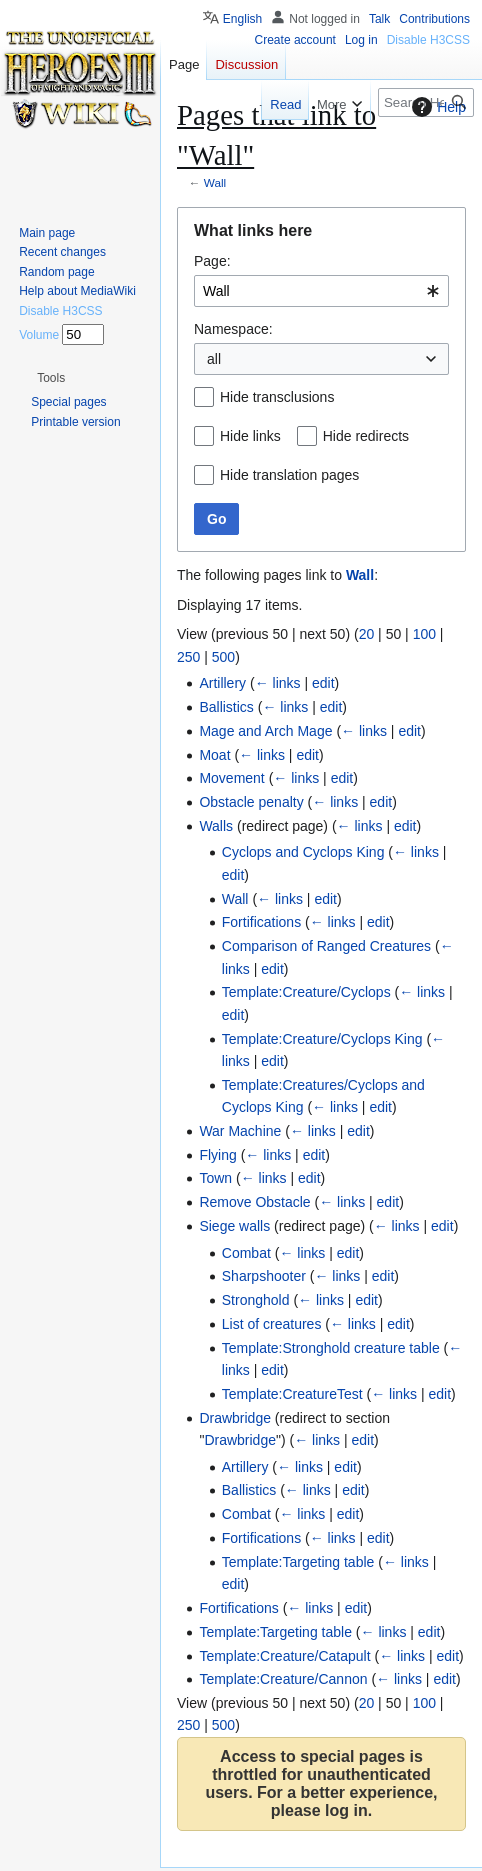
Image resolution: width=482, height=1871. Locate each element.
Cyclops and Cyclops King (303, 852)
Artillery (222, 683)
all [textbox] (214, 359)
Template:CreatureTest (292, 1394)
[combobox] (321, 291)
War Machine (240, 1131)
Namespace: (233, 329)
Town (215, 1178)
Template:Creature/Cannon (283, 1679)
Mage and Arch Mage (265, 731)
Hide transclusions (277, 397)
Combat (246, 1253)
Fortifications (261, 922)
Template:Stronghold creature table (331, 1348)
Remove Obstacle (254, 1202)
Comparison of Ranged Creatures (326, 946)
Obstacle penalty (251, 802)
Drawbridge (235, 1418)
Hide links (250, 436)
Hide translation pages (289, 475)
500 (223, 657)
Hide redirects (366, 436)
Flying (217, 1155)
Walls (216, 826)
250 (188, 657)
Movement (231, 778)
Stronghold (256, 1300)
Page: (212, 261)
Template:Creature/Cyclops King (322, 1039)
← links (278, 683)
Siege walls (234, 1226)
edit (323, 683)
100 (424, 634)
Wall (215, 182)
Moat (214, 755)
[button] (51, 378)
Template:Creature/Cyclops (306, 992)
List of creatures (272, 1324)
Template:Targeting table (298, 1562)
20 (367, 634)
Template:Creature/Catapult (284, 1656)
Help (436, 107)
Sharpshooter (264, 1276)
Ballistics (226, 707)
